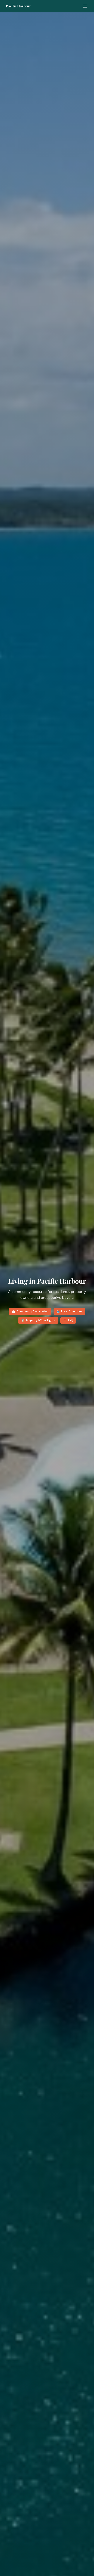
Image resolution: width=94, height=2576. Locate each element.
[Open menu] (85, 6)
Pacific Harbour (18, 6)
